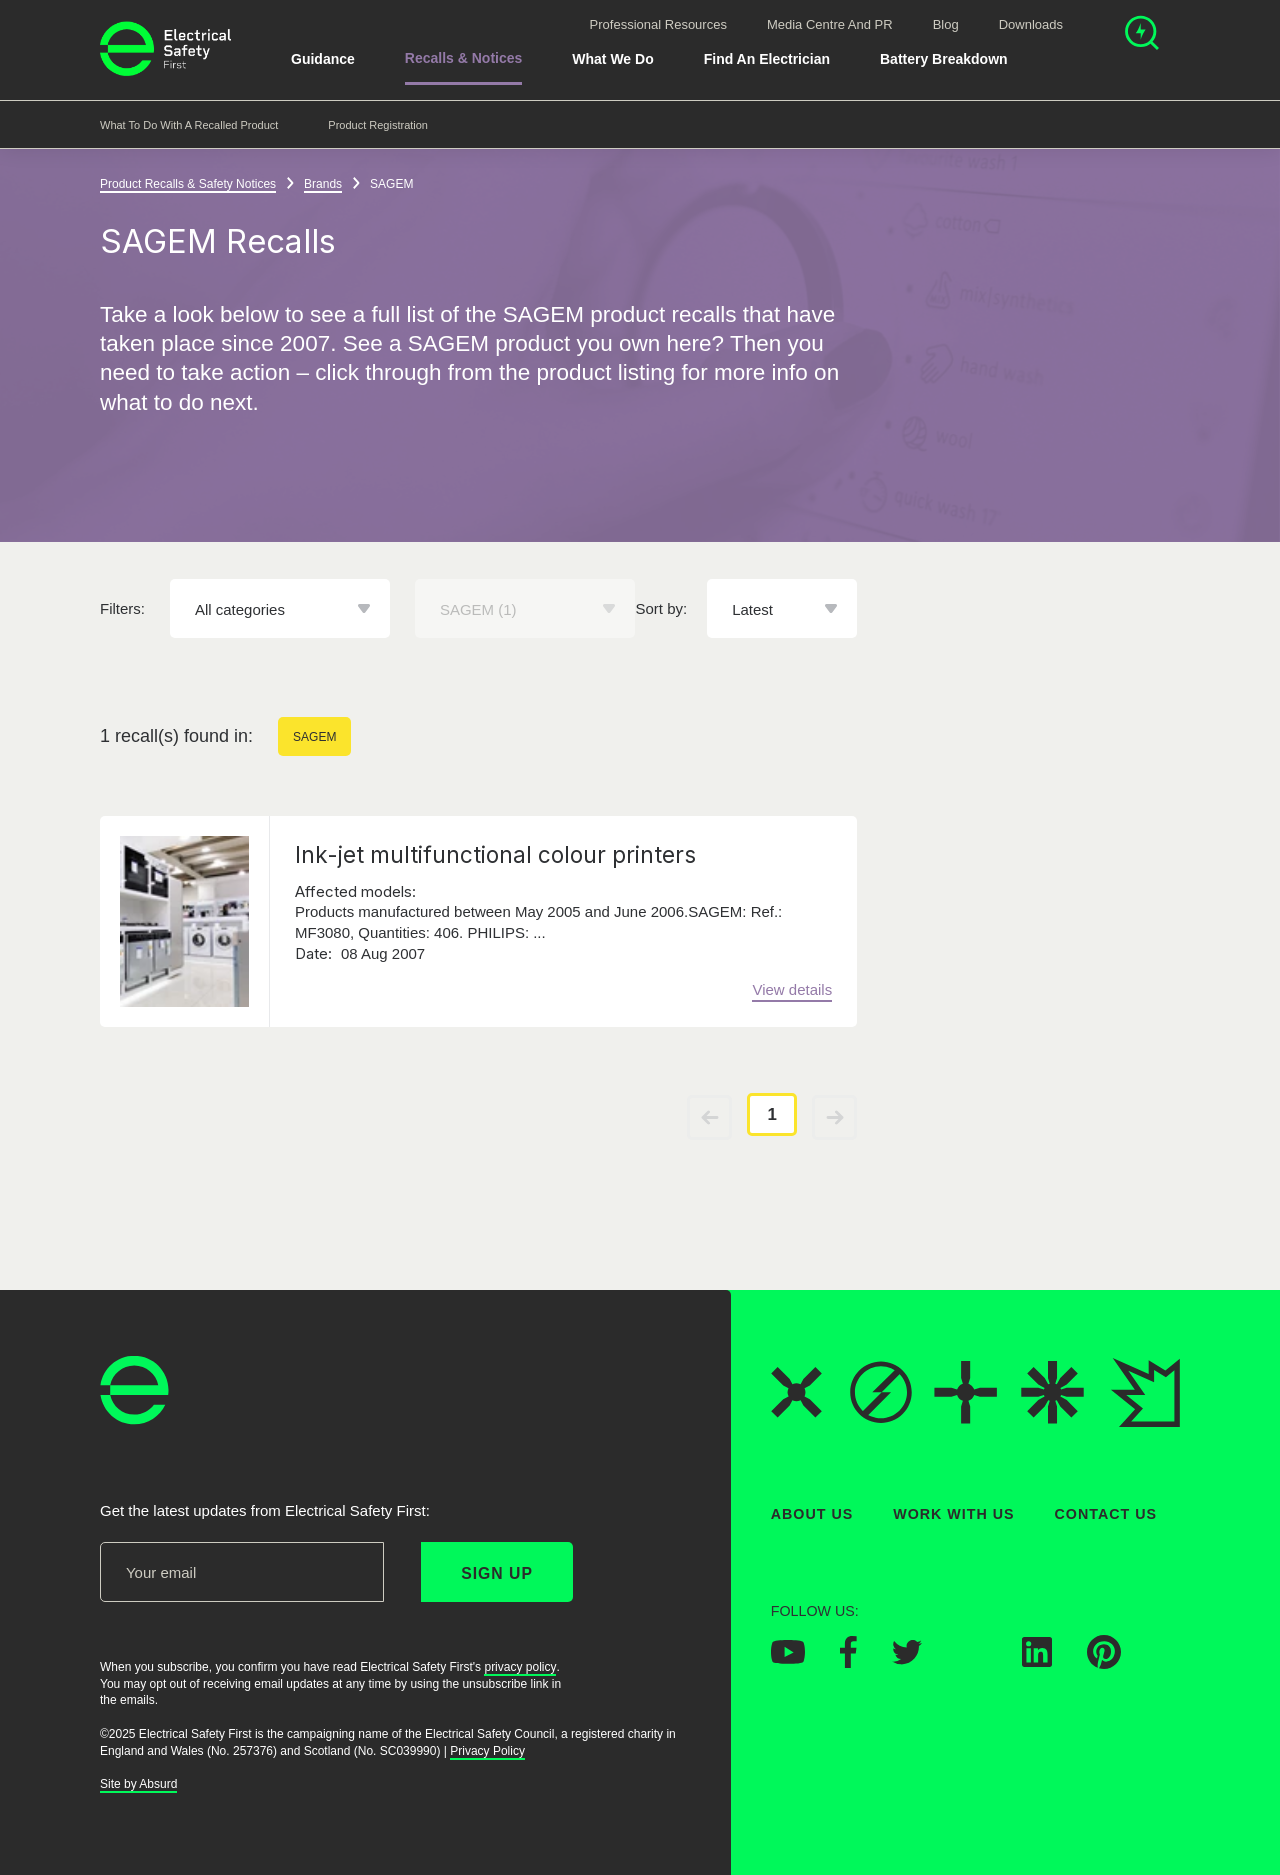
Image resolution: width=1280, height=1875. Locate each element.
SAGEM (314, 738)
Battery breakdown (944, 59)
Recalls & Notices (464, 58)
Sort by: (662, 609)
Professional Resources (658, 24)
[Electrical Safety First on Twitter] (907, 1659)
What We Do (612, 59)
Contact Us (1106, 1514)
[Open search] (1142, 35)
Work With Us (953, 1514)
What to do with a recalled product (189, 125)
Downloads (1031, 24)
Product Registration (378, 125)
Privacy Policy (487, 1751)
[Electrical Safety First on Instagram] (972, 1661)
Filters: (122, 609)
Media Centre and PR (830, 24)
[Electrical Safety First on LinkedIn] (1037, 1661)
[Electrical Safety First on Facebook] (848, 1662)
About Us (812, 1514)
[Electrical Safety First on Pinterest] (1104, 1663)
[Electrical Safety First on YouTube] (788, 1658)
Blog (946, 24)
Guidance (323, 59)
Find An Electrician (767, 59)
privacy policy (520, 1667)
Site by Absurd (138, 1784)
